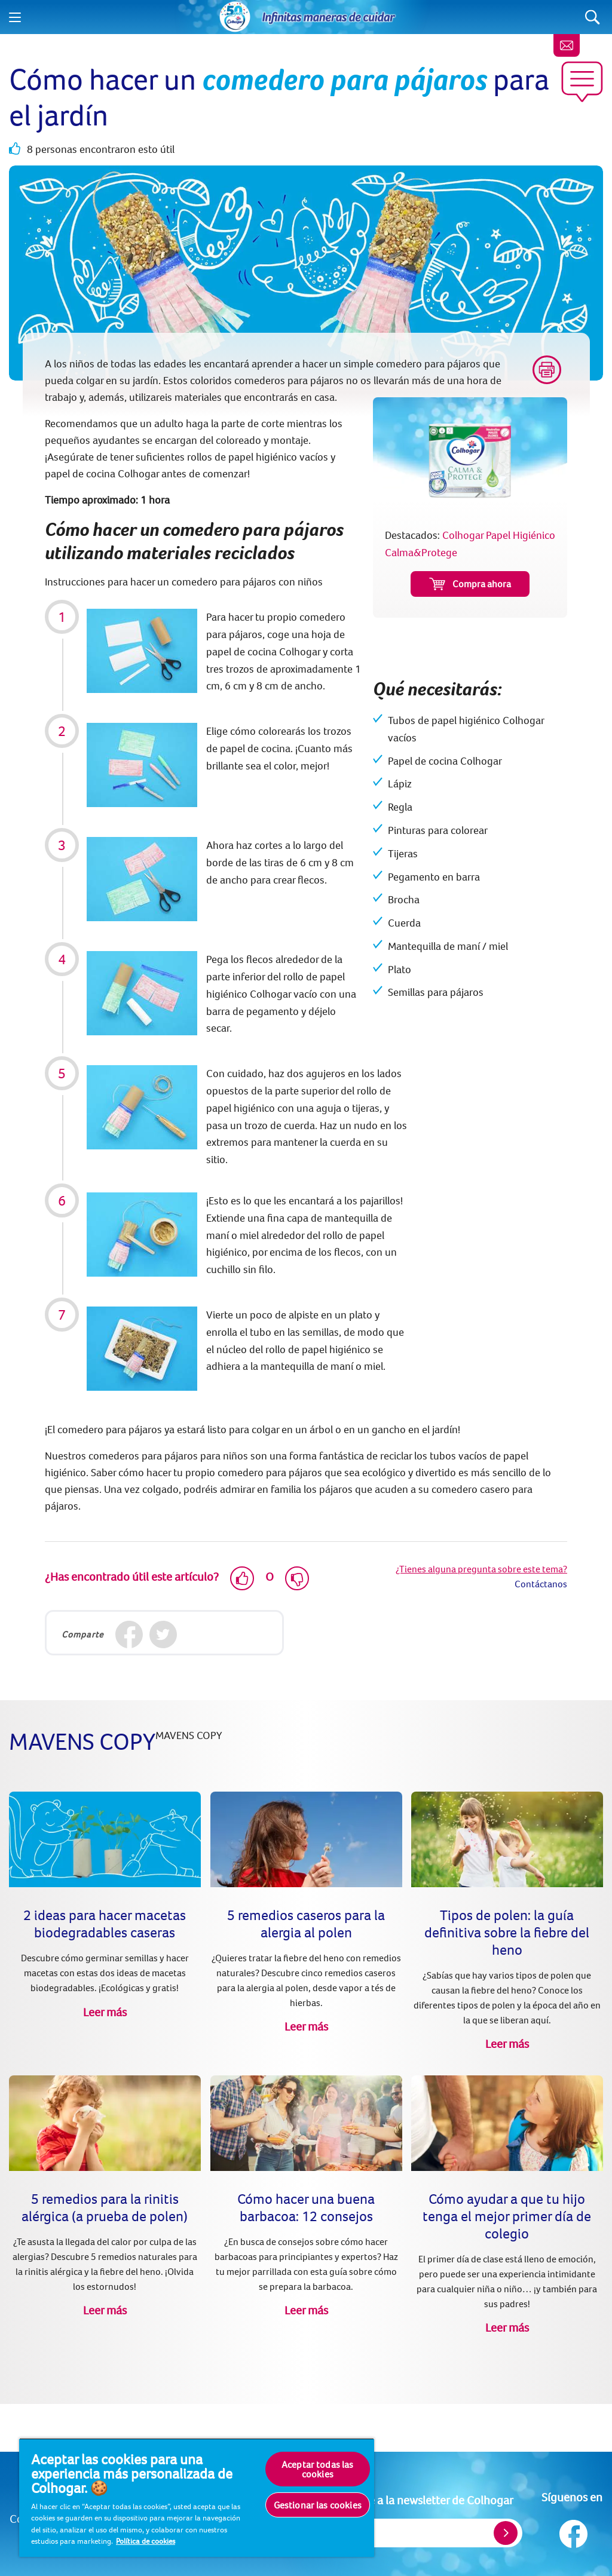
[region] (196, 2497)
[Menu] (15, 17)
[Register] (506, 2533)
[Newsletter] (566, 45)
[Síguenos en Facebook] (572, 2531)
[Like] (242, 1578)
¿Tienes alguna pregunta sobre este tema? (481, 1569)
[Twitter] (162, 1634)
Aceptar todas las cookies (317, 2469)
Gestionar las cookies (318, 2505)
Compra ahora (470, 584)
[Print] (547, 369)
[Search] (592, 17)
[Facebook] (128, 1634)
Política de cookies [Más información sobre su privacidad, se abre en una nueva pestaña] (145, 2541)
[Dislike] (297, 1578)
